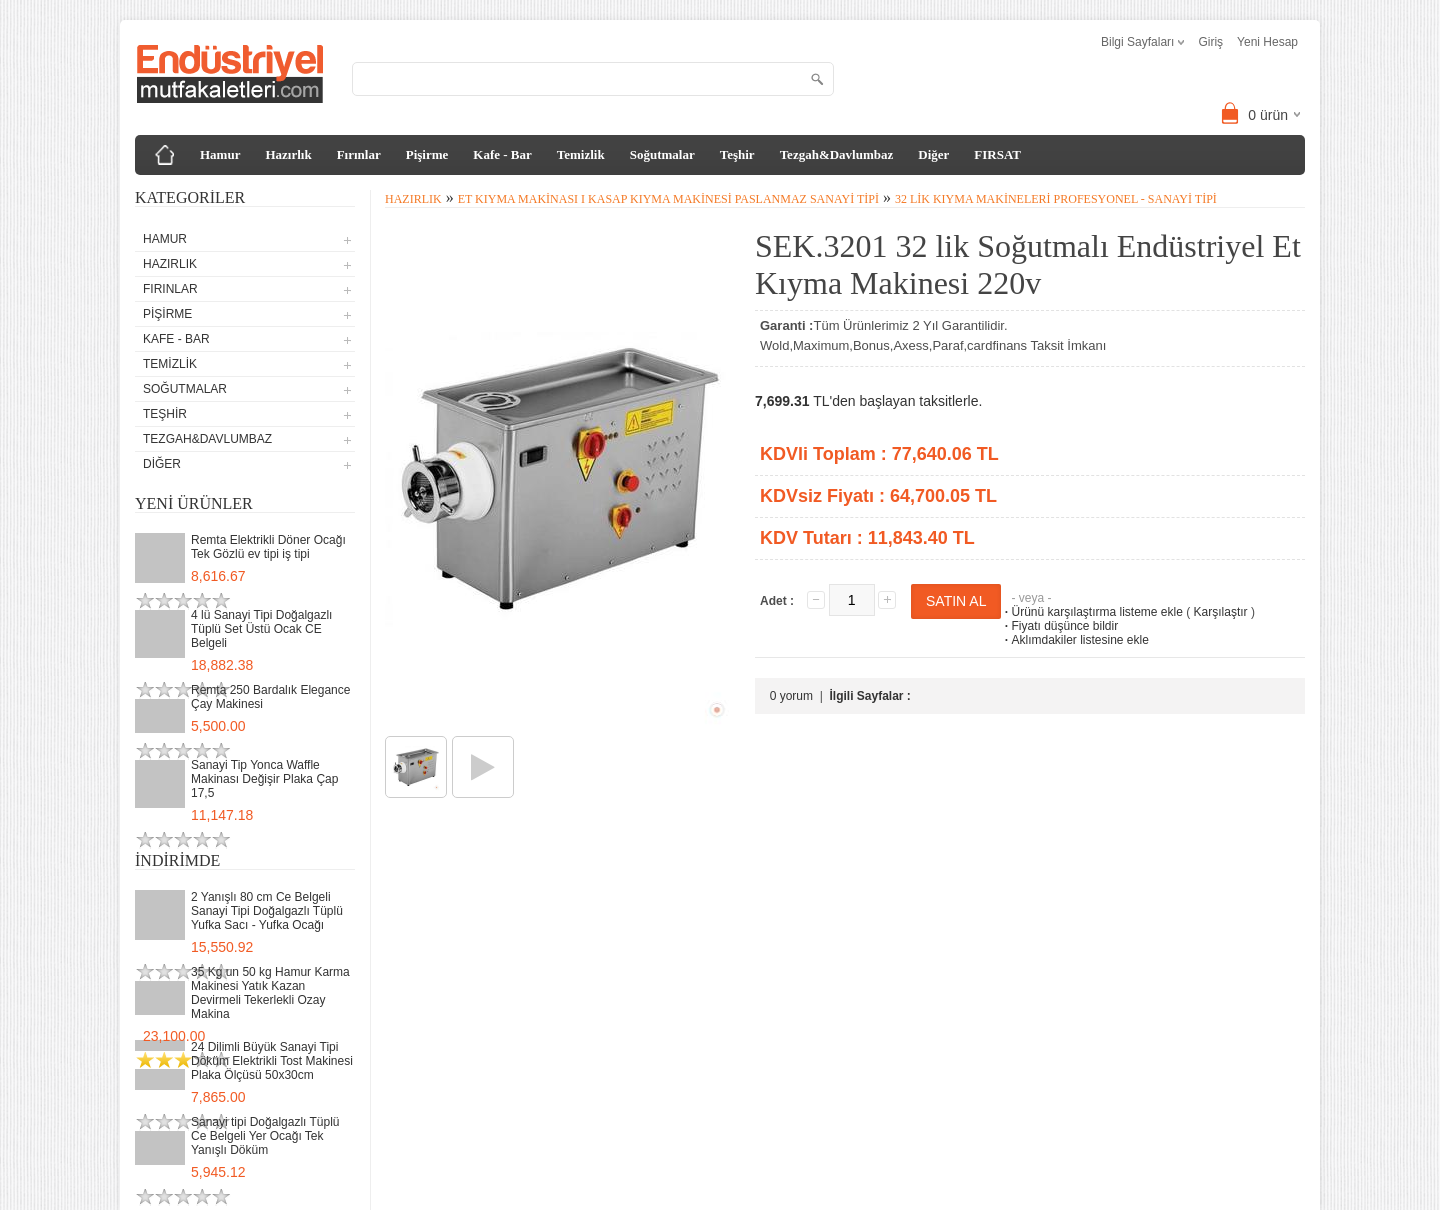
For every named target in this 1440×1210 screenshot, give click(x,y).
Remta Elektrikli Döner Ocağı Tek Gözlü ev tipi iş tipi (268, 547)
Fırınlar (359, 154)
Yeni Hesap (1267, 42)
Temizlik (581, 154)
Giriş (1210, 42)
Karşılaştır (1221, 612)
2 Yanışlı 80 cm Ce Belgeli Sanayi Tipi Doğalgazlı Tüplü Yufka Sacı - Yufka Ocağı (267, 911)
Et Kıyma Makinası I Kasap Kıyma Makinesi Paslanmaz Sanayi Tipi (668, 199)
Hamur (220, 154)
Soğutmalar (662, 154)
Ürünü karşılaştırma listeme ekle (1091, 612)
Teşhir (737, 154)
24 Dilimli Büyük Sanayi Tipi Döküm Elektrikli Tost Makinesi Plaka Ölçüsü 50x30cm (272, 1061)
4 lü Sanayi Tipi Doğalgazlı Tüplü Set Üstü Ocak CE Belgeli (261, 629)
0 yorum (791, 696)
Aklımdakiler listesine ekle (1074, 640)
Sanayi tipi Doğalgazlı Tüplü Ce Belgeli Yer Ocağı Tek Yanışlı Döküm (265, 1136)
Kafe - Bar (502, 154)
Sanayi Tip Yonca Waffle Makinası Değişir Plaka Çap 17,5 (264, 779)
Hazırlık (288, 154)
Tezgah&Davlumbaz (837, 154)
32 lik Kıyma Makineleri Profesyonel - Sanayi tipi (1056, 199)
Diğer (933, 154)
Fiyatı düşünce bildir (1059, 626)
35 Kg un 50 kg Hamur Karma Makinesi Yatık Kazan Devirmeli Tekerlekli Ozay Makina (270, 993)
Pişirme (427, 154)
